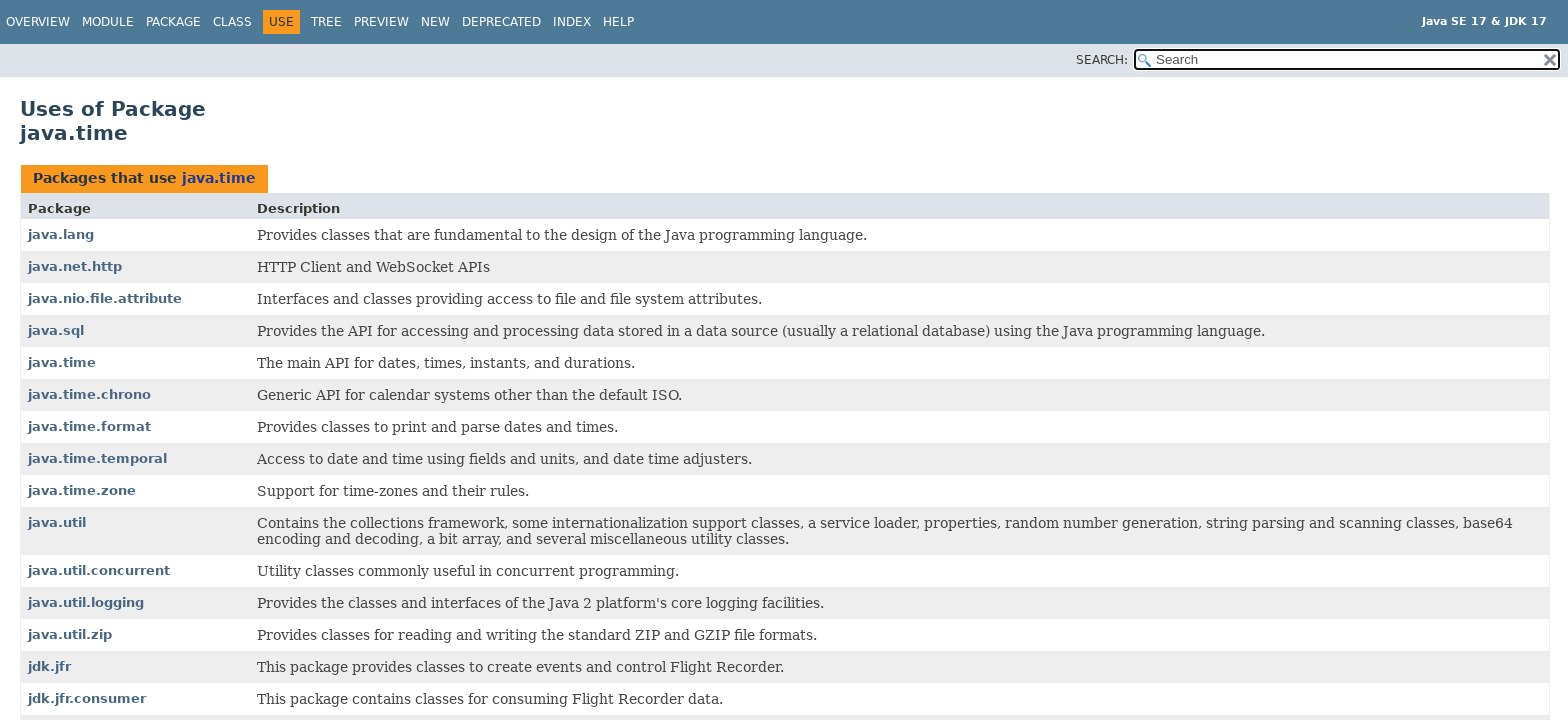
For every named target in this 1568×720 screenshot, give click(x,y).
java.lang (61, 234)
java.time (219, 178)
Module (108, 22)
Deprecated (501, 22)
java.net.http (75, 266)
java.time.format (89, 426)
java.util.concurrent (99, 570)
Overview (38, 22)
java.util (57, 522)
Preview (381, 22)
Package (173, 22)
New (435, 22)
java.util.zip (70, 634)
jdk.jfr (49, 666)
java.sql (56, 330)
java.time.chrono (89, 394)
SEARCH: (1102, 60)
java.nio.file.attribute (105, 298)
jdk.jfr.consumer (87, 698)
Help (618, 22)
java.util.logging (86, 602)
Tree (326, 22)
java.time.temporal (97, 458)
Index (572, 22)
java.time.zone (82, 490)
